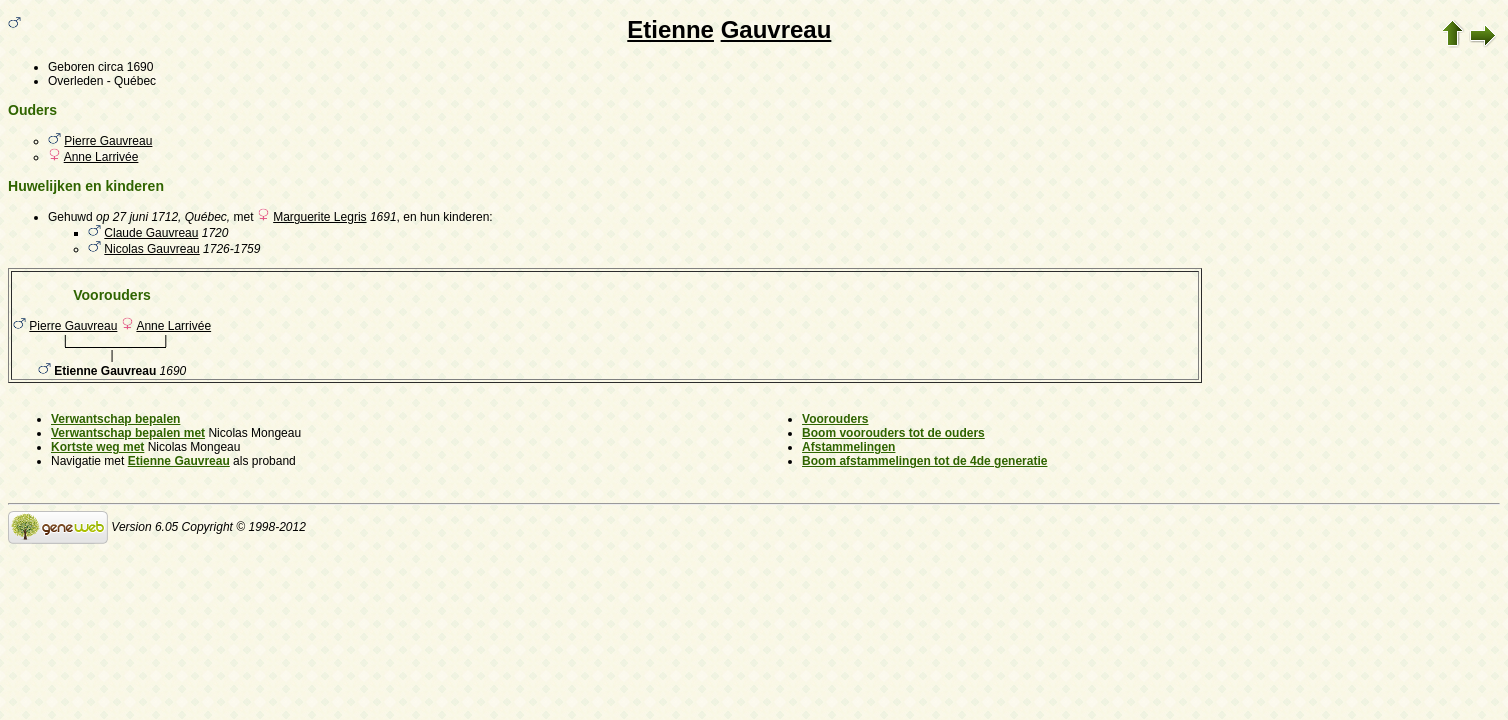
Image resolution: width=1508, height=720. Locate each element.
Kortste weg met (97, 447)
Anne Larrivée (101, 157)
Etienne (670, 29)
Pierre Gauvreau (108, 141)
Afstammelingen (848, 447)
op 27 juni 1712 (137, 217)
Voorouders (835, 419)
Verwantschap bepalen (115, 419)
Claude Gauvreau (151, 233)
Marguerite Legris (319, 217)
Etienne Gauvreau (179, 461)
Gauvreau (776, 29)
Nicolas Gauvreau (151, 249)
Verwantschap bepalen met (128, 433)
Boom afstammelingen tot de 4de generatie (924, 461)
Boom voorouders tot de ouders (893, 433)
